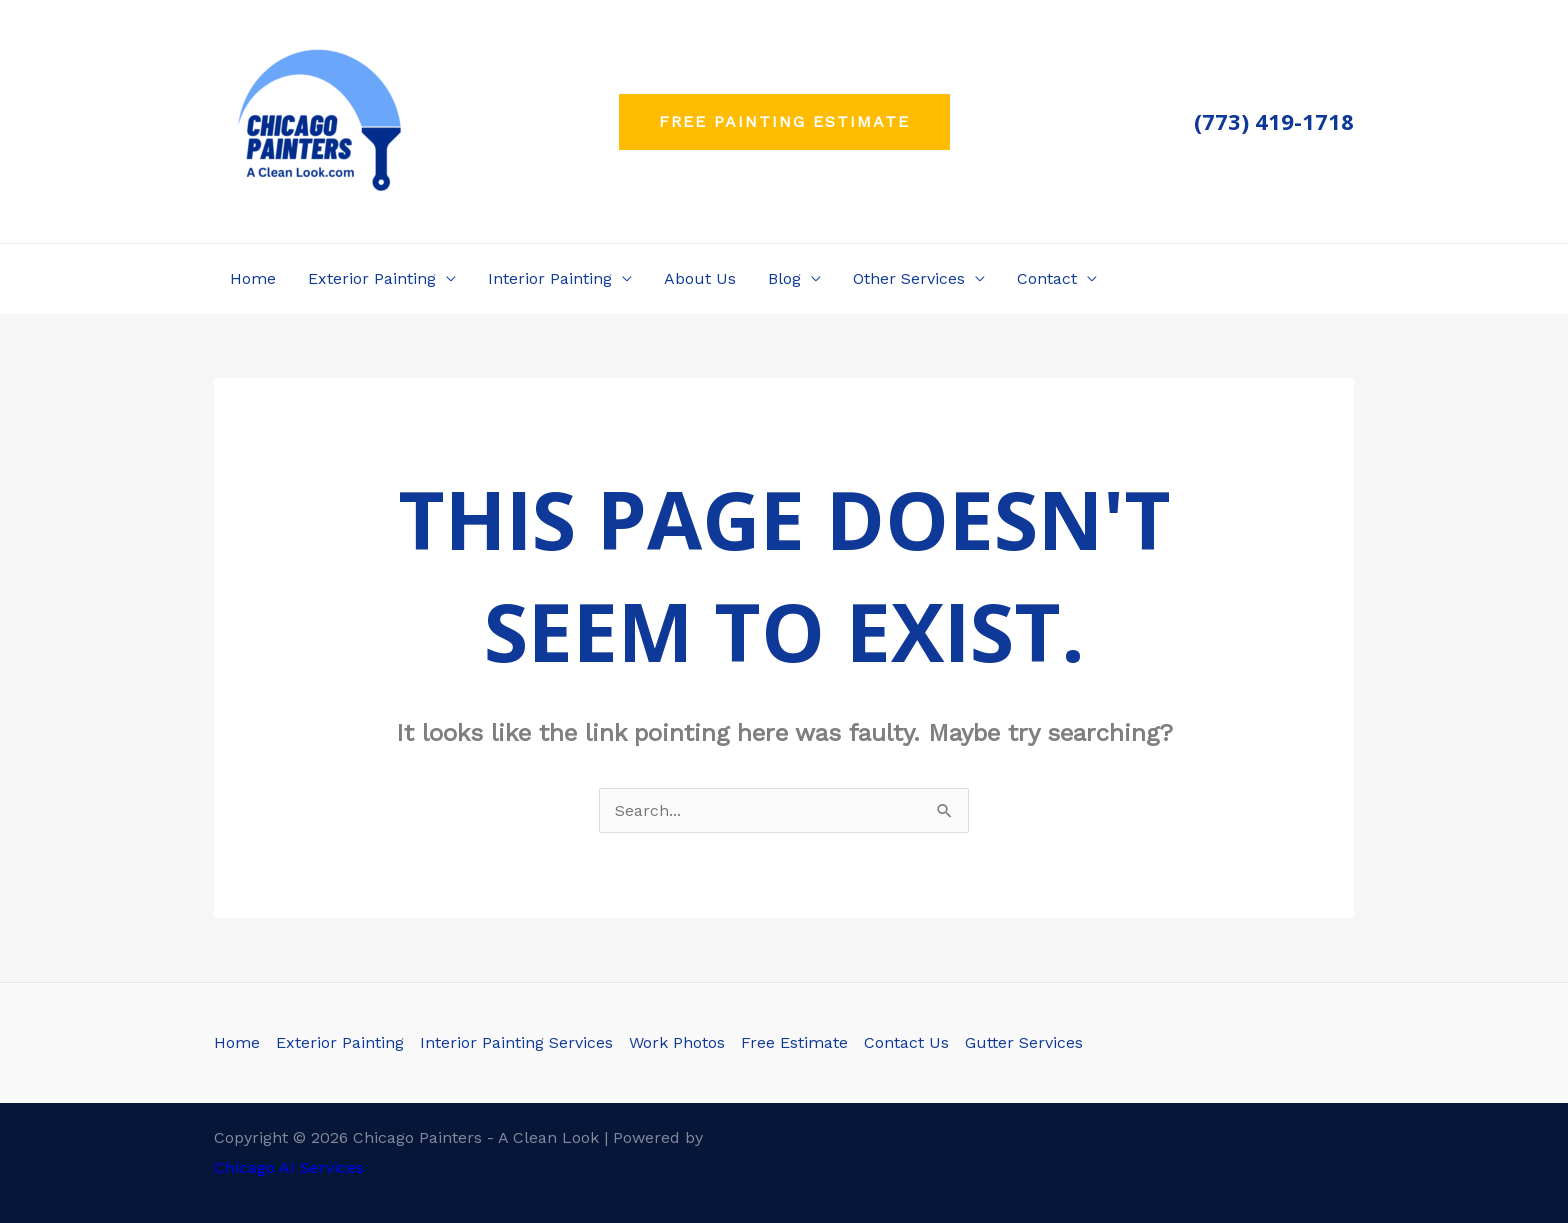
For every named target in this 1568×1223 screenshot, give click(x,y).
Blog (784, 278)
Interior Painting (550, 278)
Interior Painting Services (516, 1042)
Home (253, 278)
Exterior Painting (372, 278)
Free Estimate (794, 1042)
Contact (1047, 278)
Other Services (909, 278)
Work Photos (677, 1042)
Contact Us (906, 1042)
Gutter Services (1024, 1042)
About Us (700, 278)
